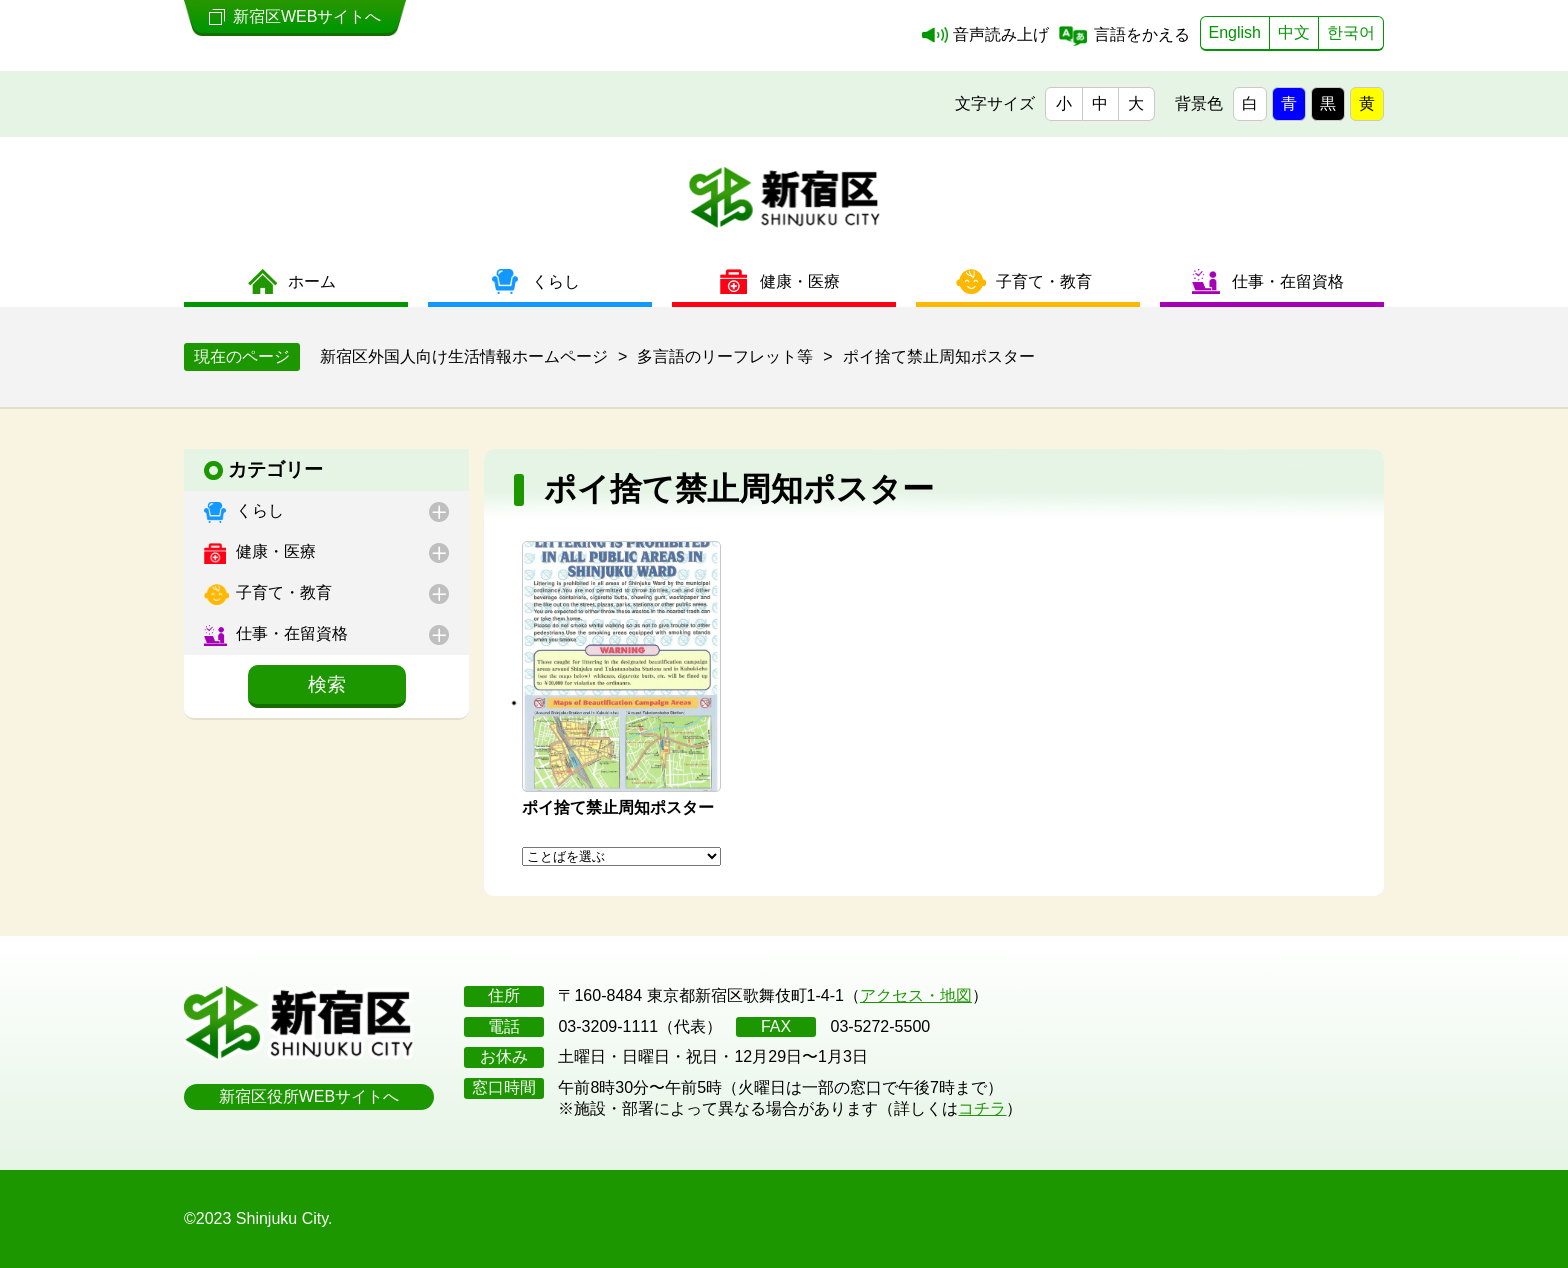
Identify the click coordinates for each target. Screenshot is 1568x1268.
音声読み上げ (1001, 34)
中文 (1294, 32)
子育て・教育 (282, 592)
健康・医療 (274, 551)
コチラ (982, 1108)
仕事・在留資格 (290, 633)
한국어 (1351, 32)
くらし (258, 510)
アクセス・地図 (916, 995)
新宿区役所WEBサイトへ (309, 1096)
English (1235, 32)
